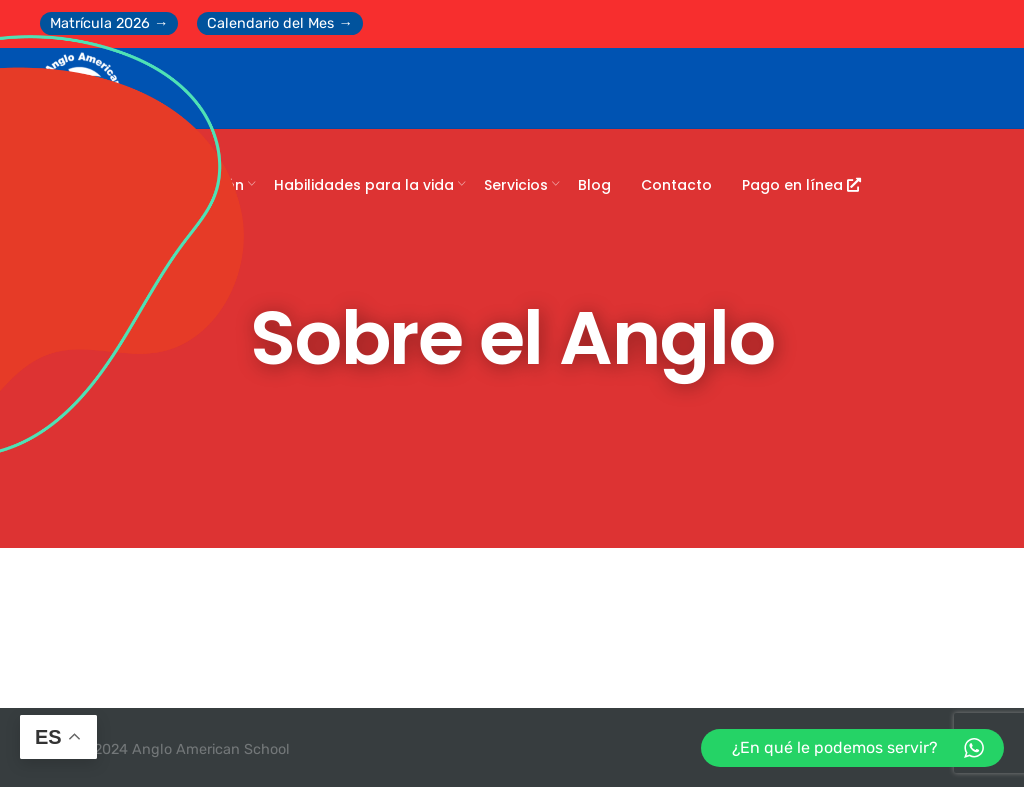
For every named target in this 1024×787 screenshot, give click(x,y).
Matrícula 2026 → (109, 23)
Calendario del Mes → (279, 23)
